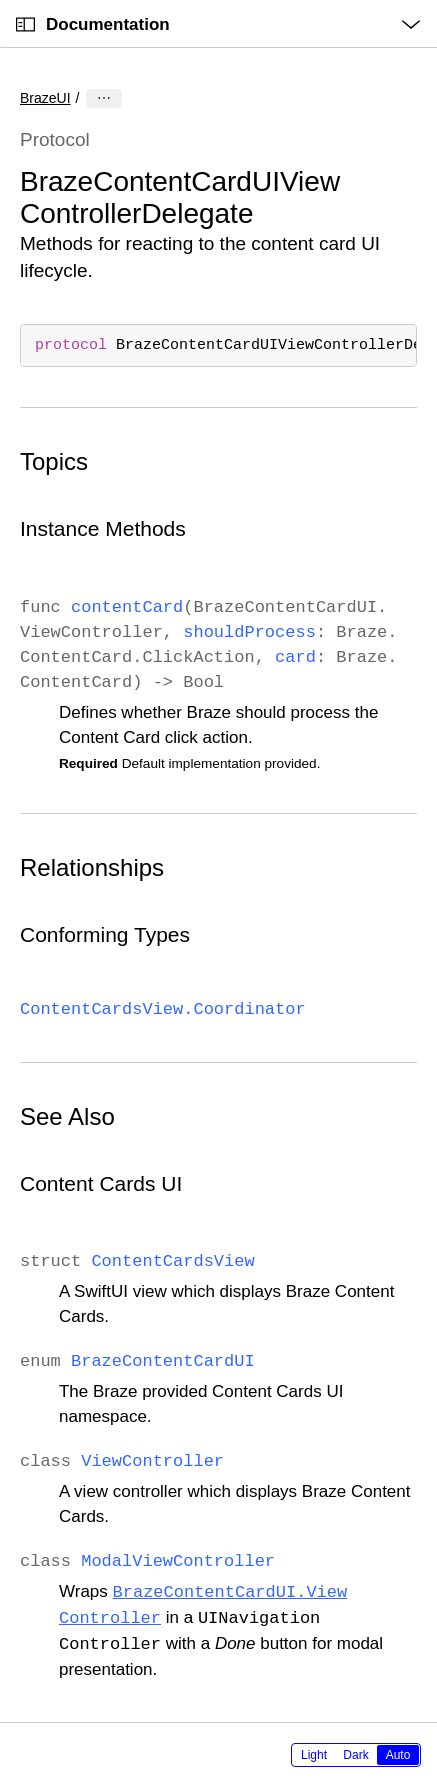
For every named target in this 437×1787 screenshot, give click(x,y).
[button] (0, 0)
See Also (67, 1116)
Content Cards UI (101, 1183)
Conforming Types (105, 934)
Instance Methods (103, 528)
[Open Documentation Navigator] (25, 24)
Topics (54, 461)
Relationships (92, 867)
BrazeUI (45, 98)
